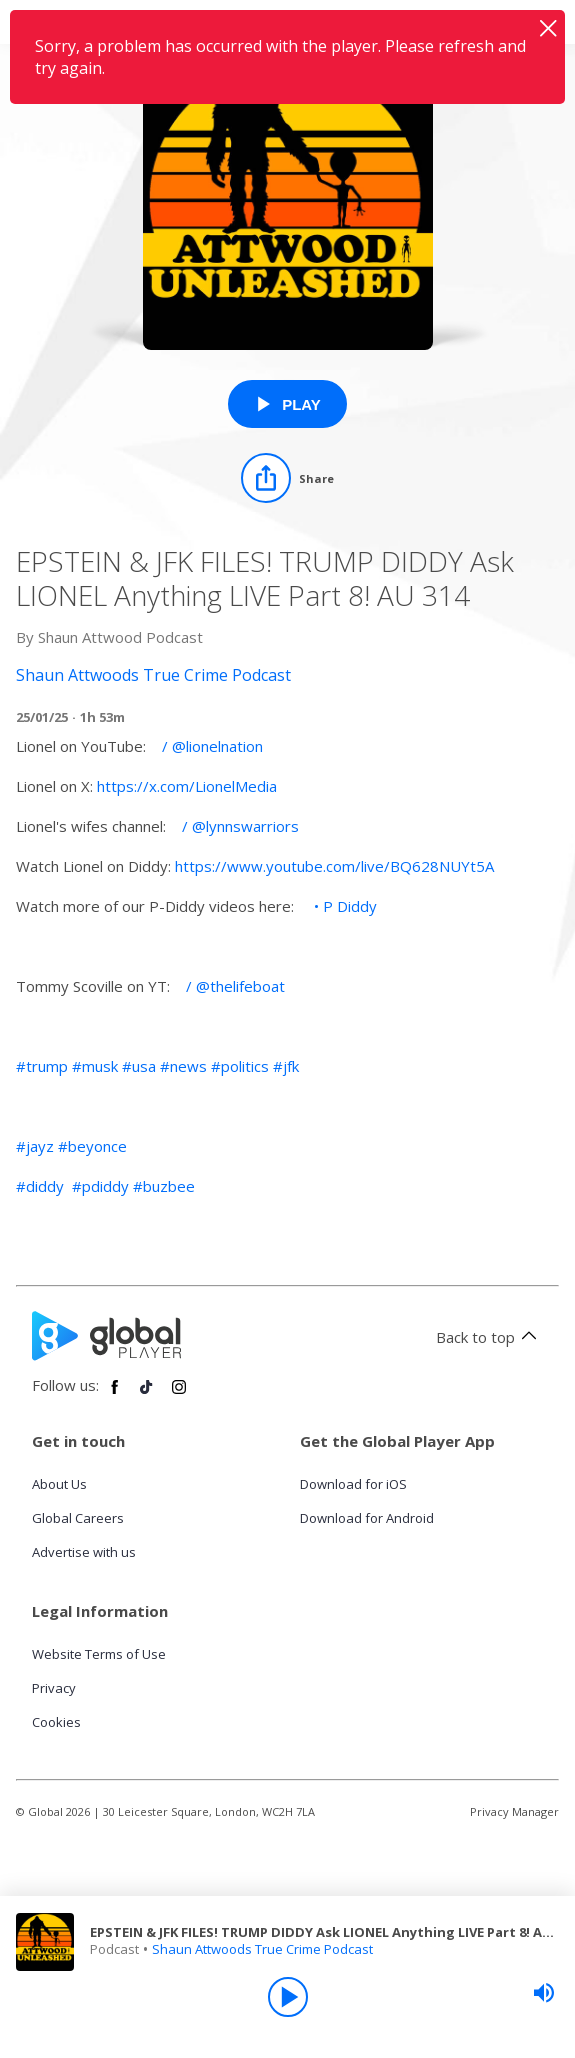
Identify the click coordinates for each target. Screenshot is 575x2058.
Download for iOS (353, 1484)
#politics (240, 1066)
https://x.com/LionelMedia (187, 786)
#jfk (286, 1066)
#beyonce (92, 1146)
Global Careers (78, 1518)
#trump (42, 1066)
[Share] (287, 478)
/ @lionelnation (210, 746)
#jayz (35, 1146)
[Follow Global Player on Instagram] (179, 1395)
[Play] (288, 1997)
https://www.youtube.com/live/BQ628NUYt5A (334, 866)
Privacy (54, 1688)
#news (183, 1066)
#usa (139, 1066)
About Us (59, 1484)
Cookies (56, 1722)
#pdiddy (100, 1186)
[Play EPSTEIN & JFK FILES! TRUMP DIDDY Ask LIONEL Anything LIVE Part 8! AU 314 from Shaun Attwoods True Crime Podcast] (287, 404)
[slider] (544, 1993)
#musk (95, 1066)
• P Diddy (343, 906)
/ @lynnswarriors (238, 826)
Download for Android (367, 1518)
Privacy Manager (514, 1811)
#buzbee (164, 1186)
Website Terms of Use (99, 1654)
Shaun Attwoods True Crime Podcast (262, 1949)
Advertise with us (84, 1552)
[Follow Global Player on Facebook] (115, 1395)
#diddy (40, 1186)
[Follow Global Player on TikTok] (147, 1395)
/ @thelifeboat (233, 986)
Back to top (489, 1337)
